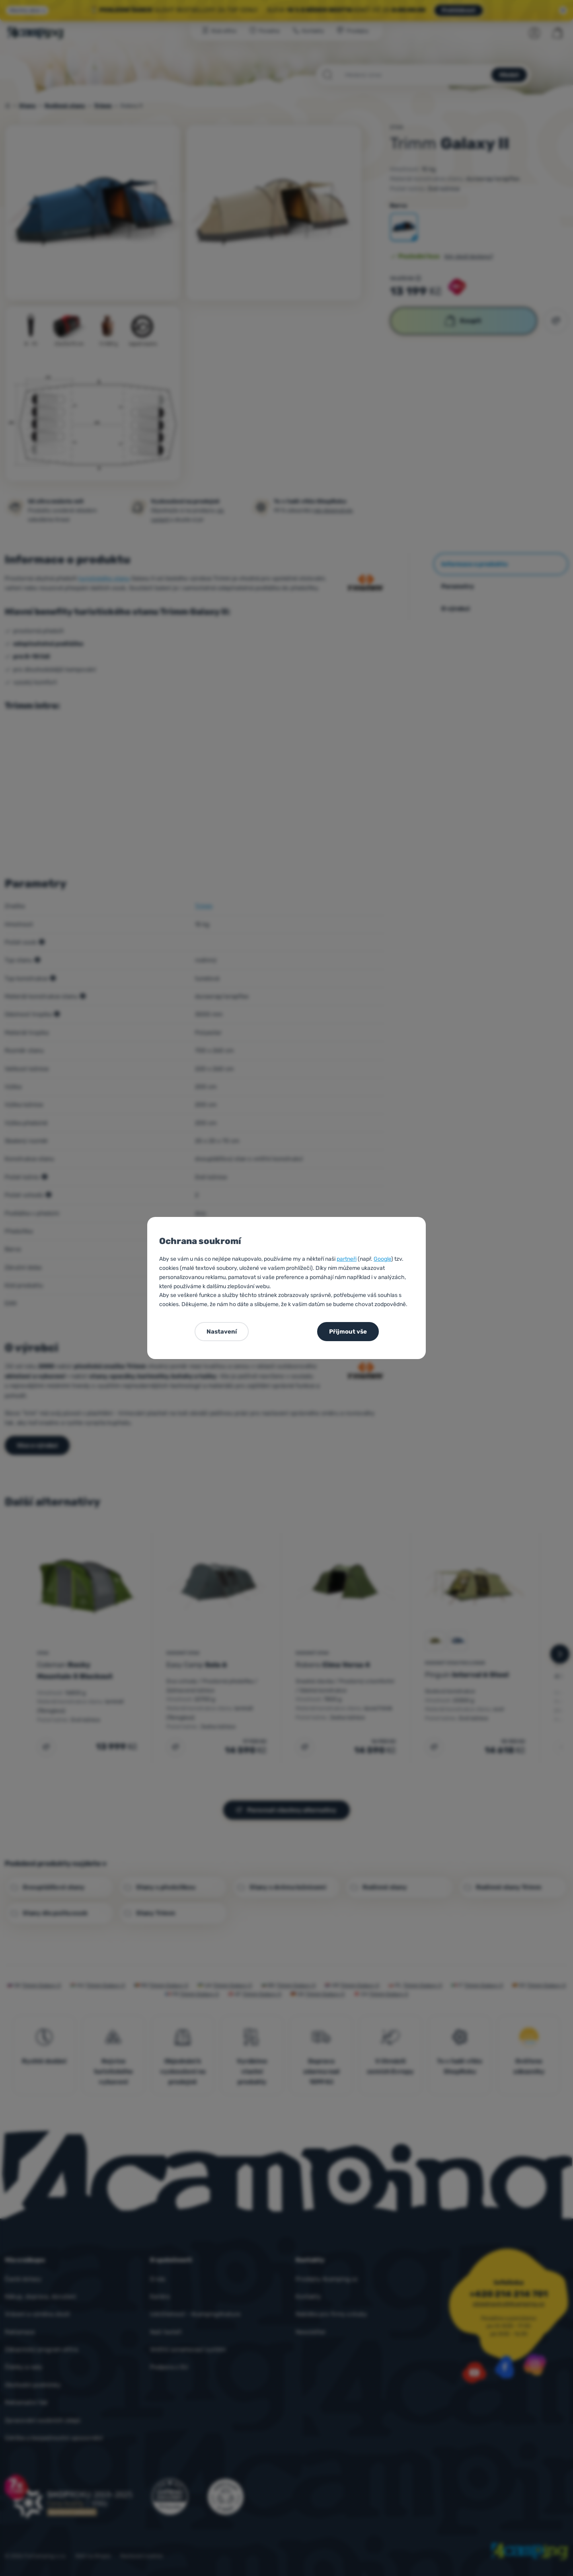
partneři (347, 1259)
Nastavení (222, 1331)
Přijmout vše (348, 1331)
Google (382, 1259)
